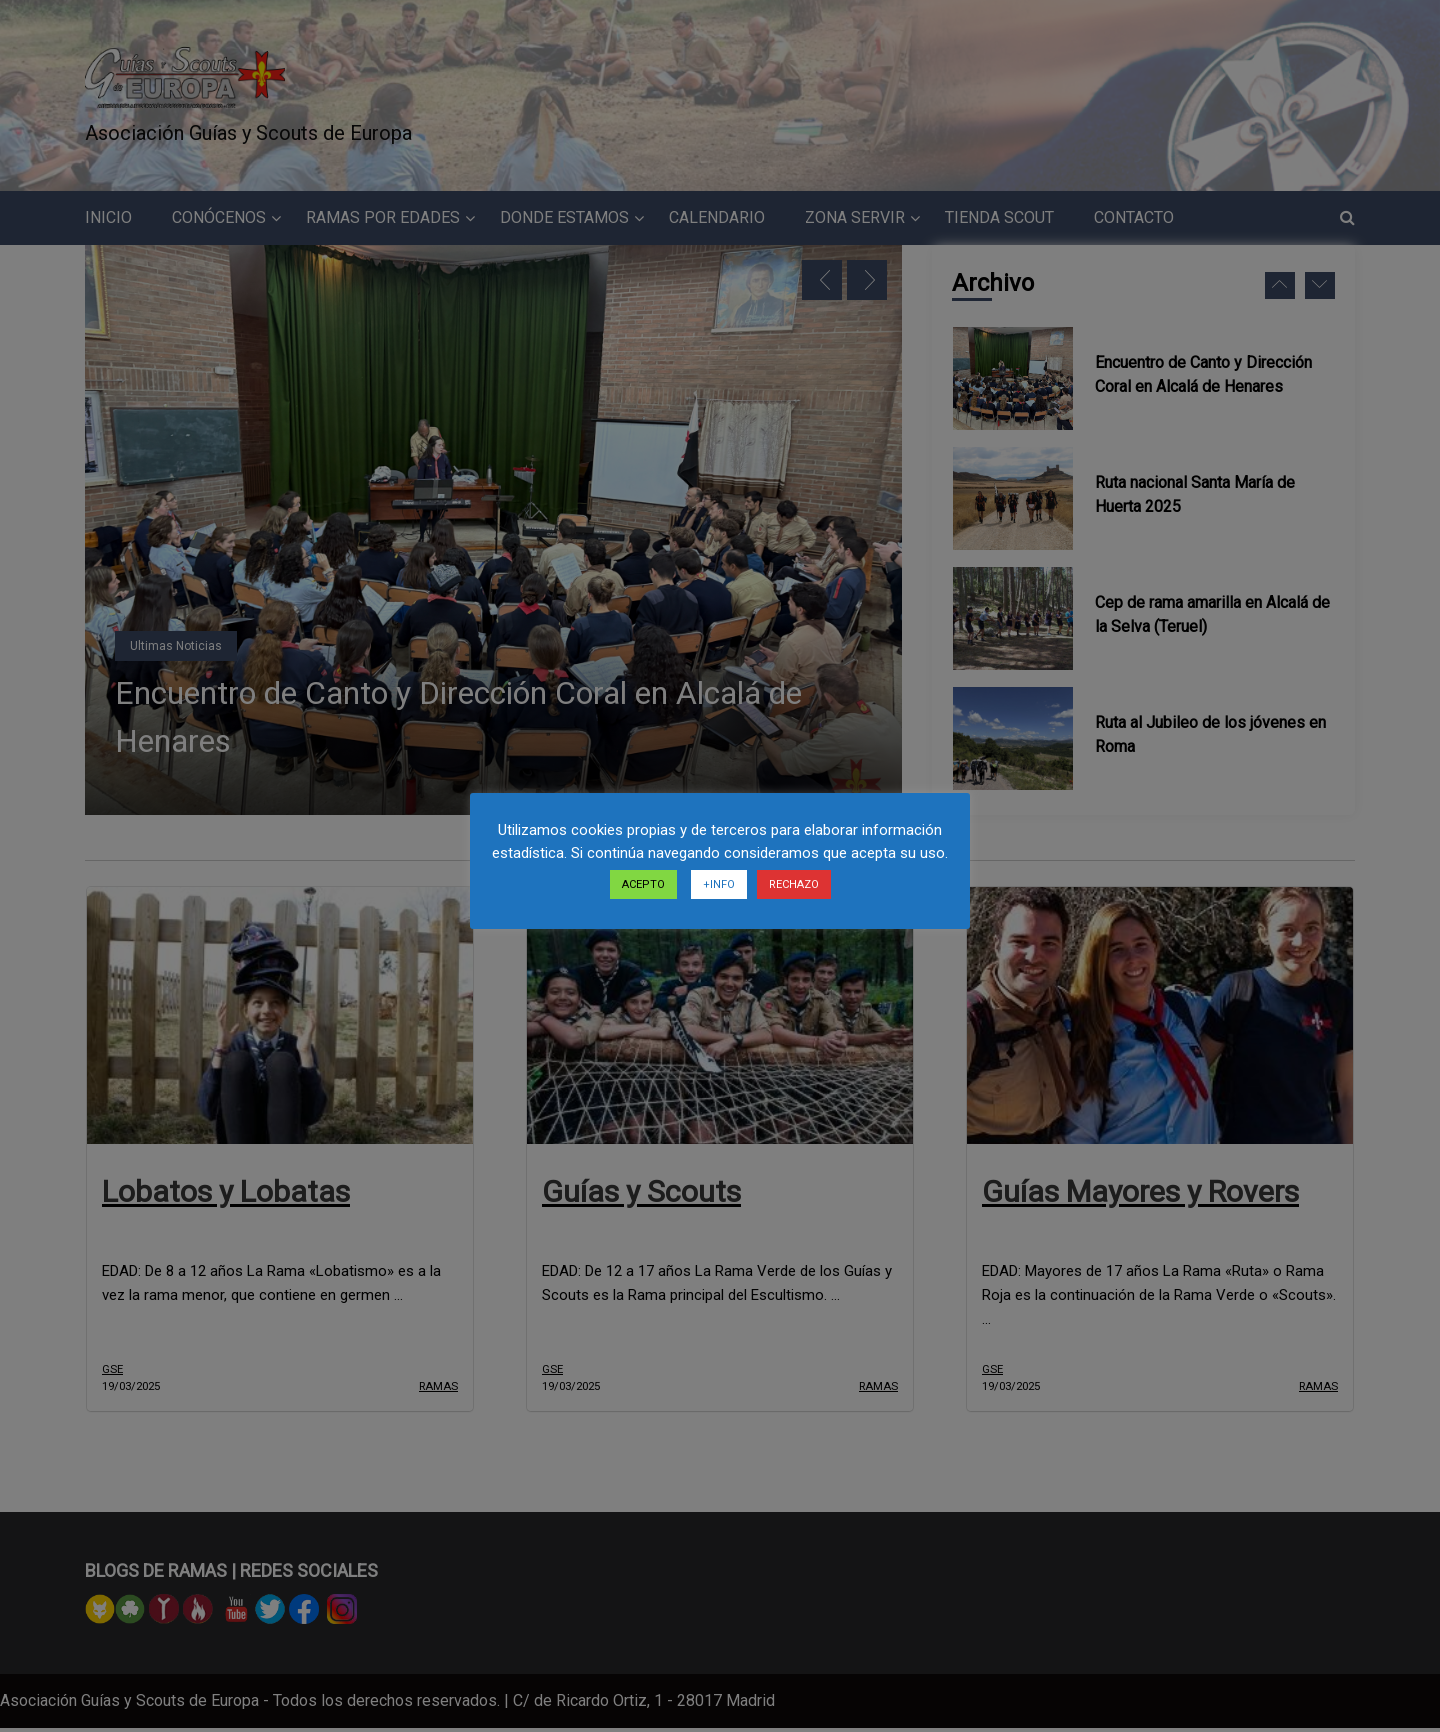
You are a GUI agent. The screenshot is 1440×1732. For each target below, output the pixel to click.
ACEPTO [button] (643, 884)
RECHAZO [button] (794, 884)
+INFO (719, 884)
